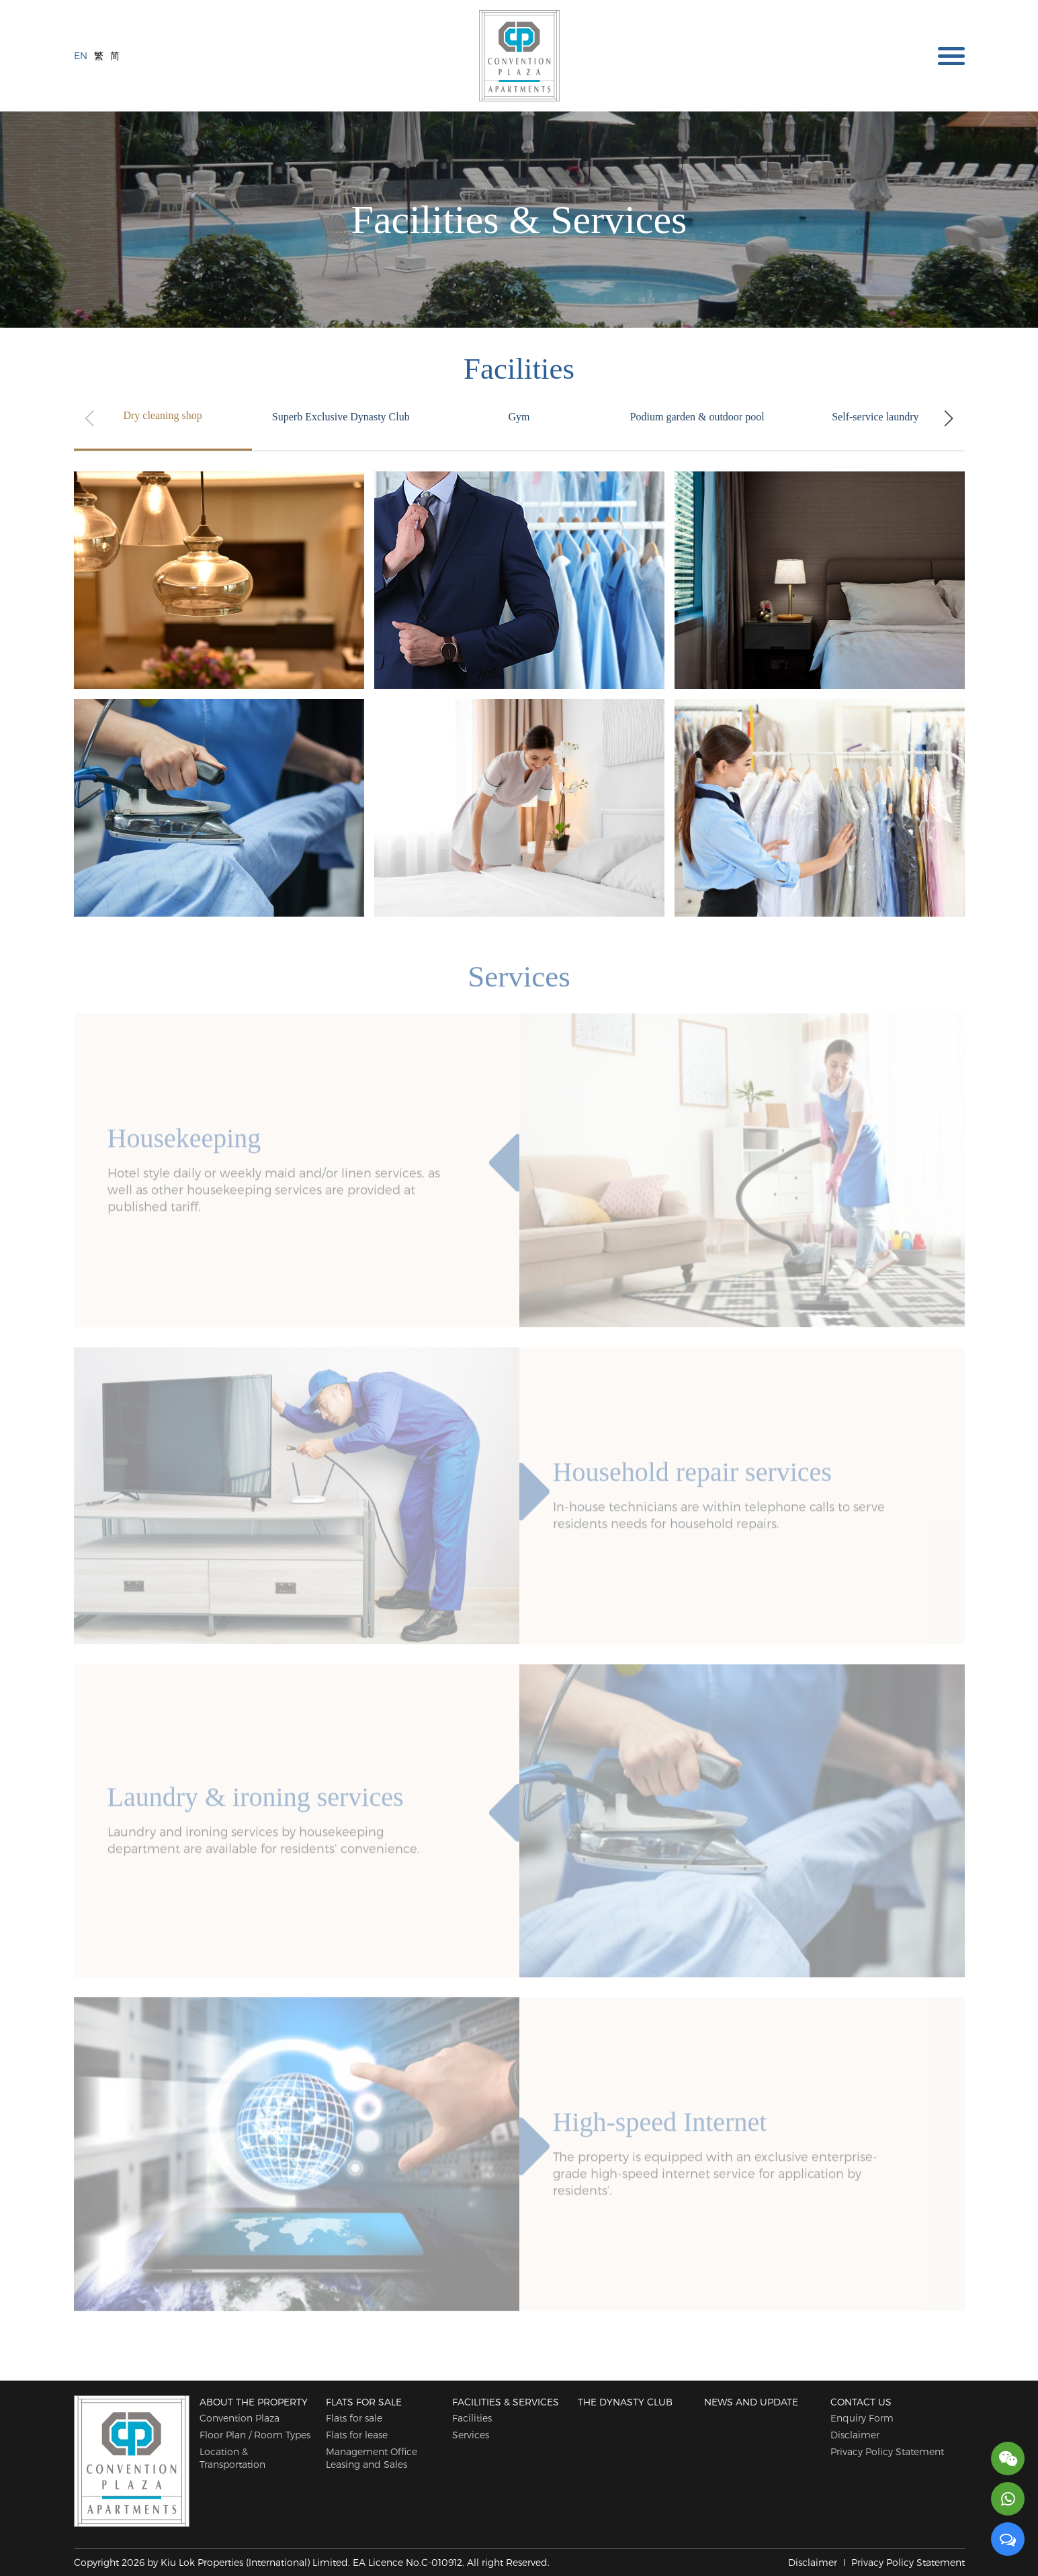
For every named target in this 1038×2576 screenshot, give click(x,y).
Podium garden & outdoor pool (697, 416)
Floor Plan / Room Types (255, 2434)
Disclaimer (854, 2434)
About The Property (254, 2401)
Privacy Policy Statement (887, 2451)
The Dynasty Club (625, 2401)
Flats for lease (357, 2434)
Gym (518, 416)
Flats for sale (364, 2401)
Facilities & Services (505, 2401)
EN (80, 55)
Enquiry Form (862, 2418)
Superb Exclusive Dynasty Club (341, 416)
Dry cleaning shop (162, 415)
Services (470, 2434)
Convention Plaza (239, 2418)
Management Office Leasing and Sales (371, 2458)
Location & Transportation (232, 2458)
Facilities (472, 2418)
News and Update (751, 2401)
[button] (949, 418)
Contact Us (861, 2401)
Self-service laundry (875, 416)
